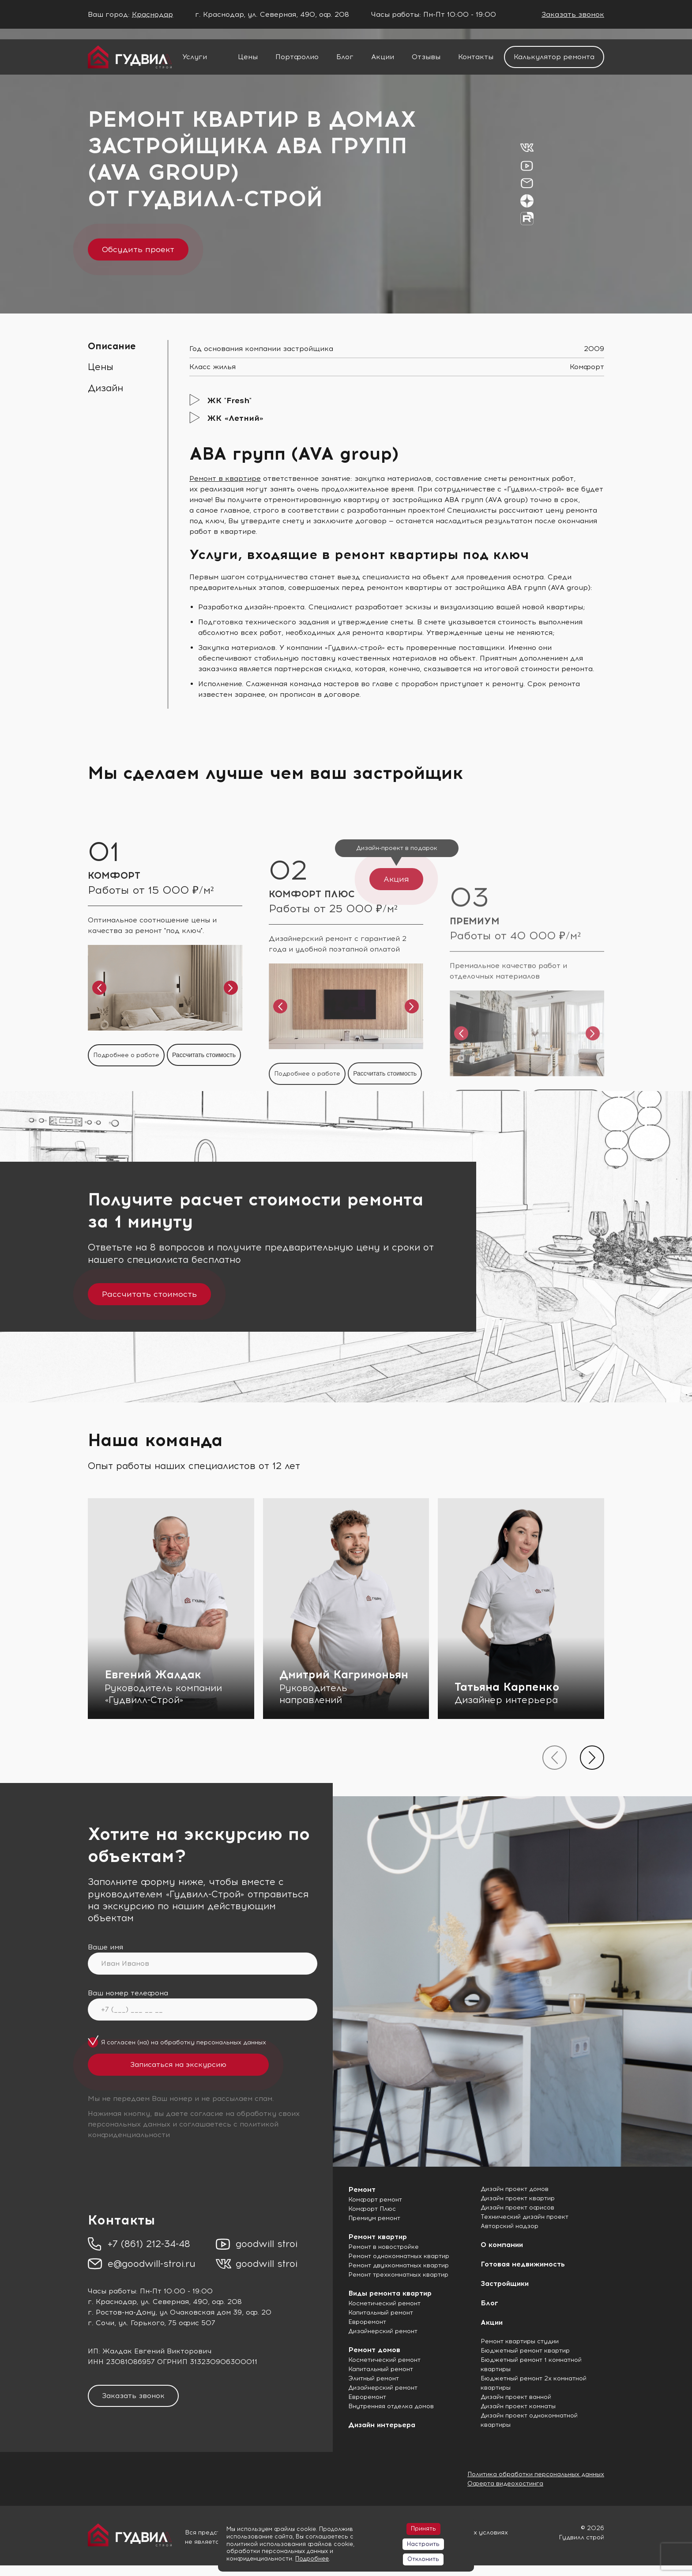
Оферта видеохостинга (505, 2483)
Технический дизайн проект (524, 2217)
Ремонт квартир (377, 2236)
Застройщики (505, 2283)
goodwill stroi (266, 2243)
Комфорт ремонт (375, 2199)
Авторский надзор (509, 2226)
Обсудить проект (138, 249)
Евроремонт (367, 2322)
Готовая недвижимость (523, 2264)
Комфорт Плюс (372, 2209)
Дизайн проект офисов (517, 2207)
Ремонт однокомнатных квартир (398, 2256)
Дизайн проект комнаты (518, 2406)
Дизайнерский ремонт (382, 2331)
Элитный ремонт (373, 2378)
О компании (502, 2244)
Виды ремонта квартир (390, 2293)
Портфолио (297, 57)
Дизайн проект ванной (516, 2397)
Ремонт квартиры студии (520, 2341)
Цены (248, 57)
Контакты (475, 57)
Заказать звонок (573, 14)
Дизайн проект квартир (518, 2198)
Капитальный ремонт (380, 2312)
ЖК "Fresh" (229, 400)
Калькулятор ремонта (554, 57)
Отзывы (426, 57)
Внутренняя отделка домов (391, 2406)
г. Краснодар (112, 2301)
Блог (345, 57)
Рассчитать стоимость (149, 1294)
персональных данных (231, 2042)
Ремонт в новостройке (383, 2247)
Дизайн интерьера (381, 2425)
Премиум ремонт (374, 2218)
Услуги (194, 57)
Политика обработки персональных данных (535, 2474)
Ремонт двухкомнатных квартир (398, 2265)
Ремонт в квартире (225, 478)
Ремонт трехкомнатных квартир (398, 2274)
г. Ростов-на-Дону (121, 2312)
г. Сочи (101, 2323)
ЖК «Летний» (235, 418)
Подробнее (312, 2558)
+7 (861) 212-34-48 (149, 2243)
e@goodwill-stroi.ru (152, 2263)
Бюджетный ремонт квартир (525, 2350)
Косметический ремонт (384, 2303)
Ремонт (362, 2189)
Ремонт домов (374, 2350)
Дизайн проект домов (515, 2189)
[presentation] (554, 1757)
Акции (382, 57)
